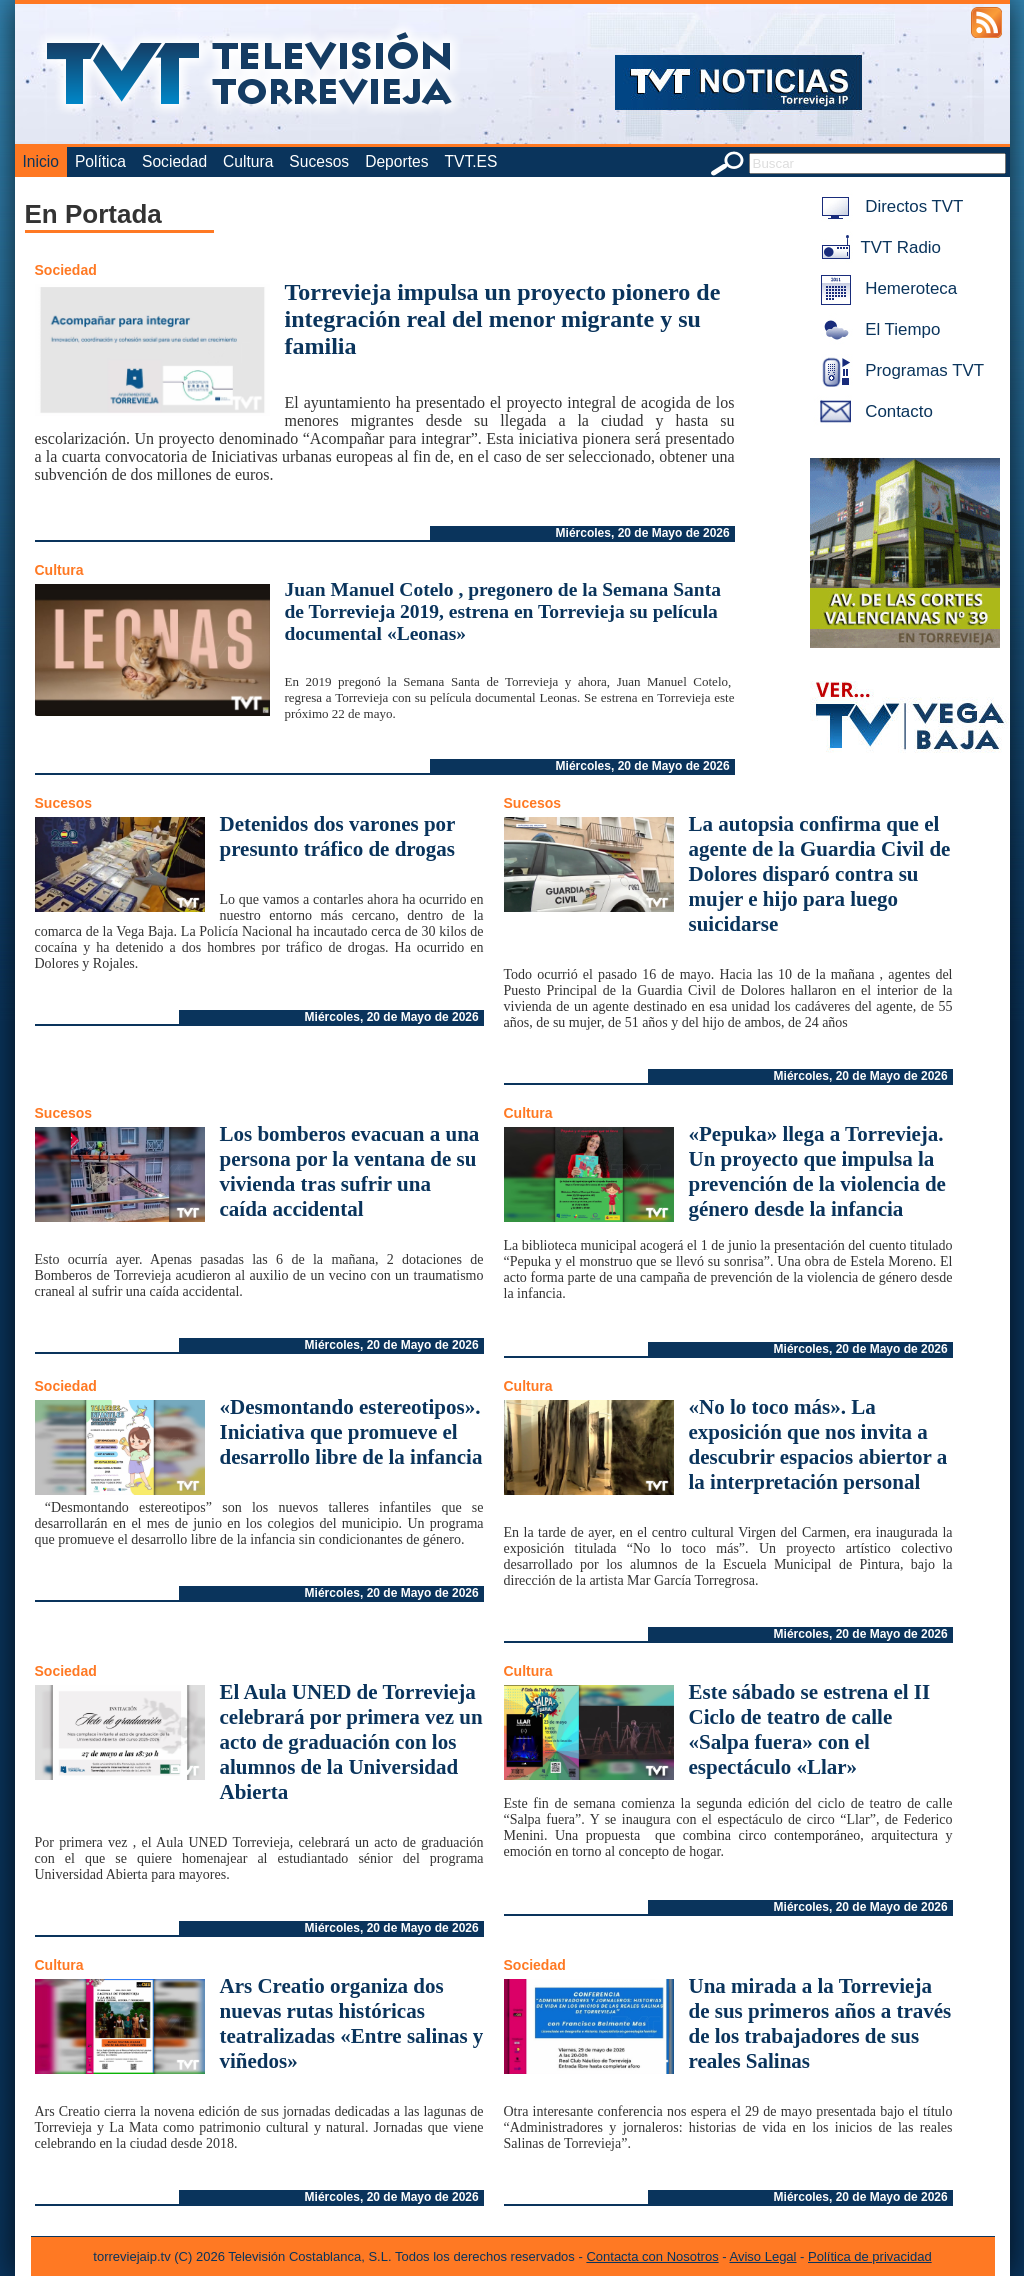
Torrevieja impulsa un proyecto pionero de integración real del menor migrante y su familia (503, 319)
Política (100, 161)
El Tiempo (877, 329)
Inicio (41, 161)
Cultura (248, 161)
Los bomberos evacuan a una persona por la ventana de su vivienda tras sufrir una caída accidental (350, 1171)
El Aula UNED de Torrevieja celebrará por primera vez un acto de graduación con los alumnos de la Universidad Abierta (351, 1742)
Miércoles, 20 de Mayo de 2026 (643, 533)
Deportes (396, 161)
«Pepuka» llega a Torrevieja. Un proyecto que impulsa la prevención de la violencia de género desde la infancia (817, 1171)
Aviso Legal (763, 2256)
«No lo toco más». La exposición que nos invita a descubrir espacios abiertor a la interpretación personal (818, 1444)
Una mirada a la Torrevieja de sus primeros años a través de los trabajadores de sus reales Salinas (820, 2023)
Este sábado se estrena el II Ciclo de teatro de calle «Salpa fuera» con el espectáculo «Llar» (810, 1729)
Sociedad (174, 161)
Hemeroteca (885, 288)
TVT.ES (470, 161)
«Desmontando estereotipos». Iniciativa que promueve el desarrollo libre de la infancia (351, 1432)
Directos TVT (888, 206)
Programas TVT (899, 370)
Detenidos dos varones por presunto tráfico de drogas (338, 836)
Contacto (873, 411)
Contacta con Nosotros (652, 2256)
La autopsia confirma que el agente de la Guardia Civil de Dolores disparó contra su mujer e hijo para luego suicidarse (820, 874)
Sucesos (319, 161)
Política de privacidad (870, 2256)
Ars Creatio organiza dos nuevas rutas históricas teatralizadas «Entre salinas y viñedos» (352, 2023)
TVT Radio (877, 247)
